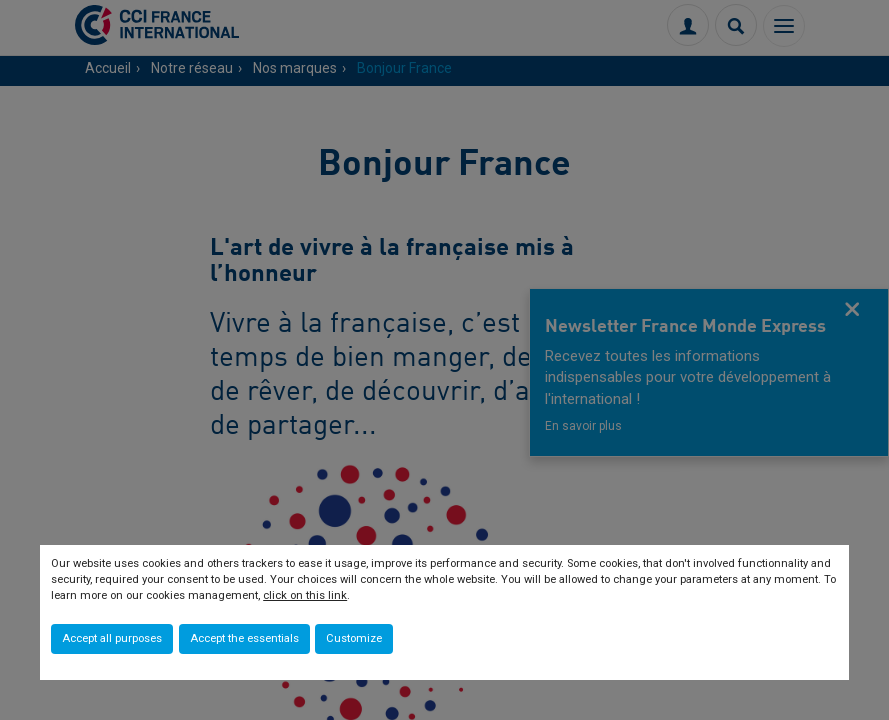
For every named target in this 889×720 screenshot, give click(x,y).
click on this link (305, 595)
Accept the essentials (244, 638)
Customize (354, 638)
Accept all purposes (112, 638)
